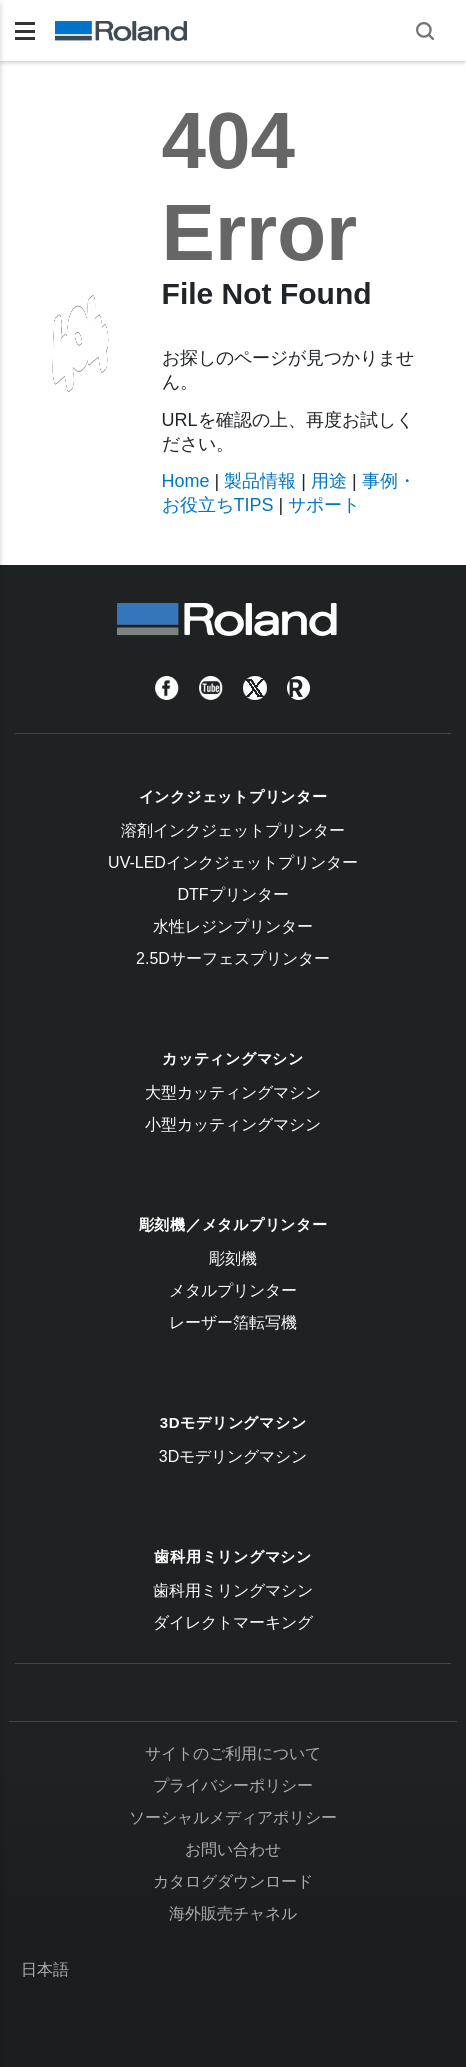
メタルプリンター (233, 1290)
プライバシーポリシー (233, 1785)
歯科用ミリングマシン (233, 1556)
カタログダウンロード (233, 1881)
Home (186, 481)
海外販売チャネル (233, 1913)
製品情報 (260, 481)
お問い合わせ (233, 1849)
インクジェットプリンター (233, 796)
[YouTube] (211, 687)
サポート (324, 505)
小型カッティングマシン (233, 1124)
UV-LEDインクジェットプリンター (233, 862)
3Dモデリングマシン (233, 1422)
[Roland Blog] (299, 687)
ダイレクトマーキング (233, 1622)
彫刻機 (233, 1258)
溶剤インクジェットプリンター (233, 830)
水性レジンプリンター (233, 926)
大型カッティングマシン (233, 1092)
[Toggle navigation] (25, 31)
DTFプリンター (232, 894)
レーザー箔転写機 (233, 1322)
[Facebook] (167, 687)
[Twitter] (255, 687)
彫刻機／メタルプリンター (233, 1224)
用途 (329, 481)
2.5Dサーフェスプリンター (233, 958)
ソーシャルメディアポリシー (233, 1817)
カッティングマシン (233, 1058)
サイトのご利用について (233, 1753)
